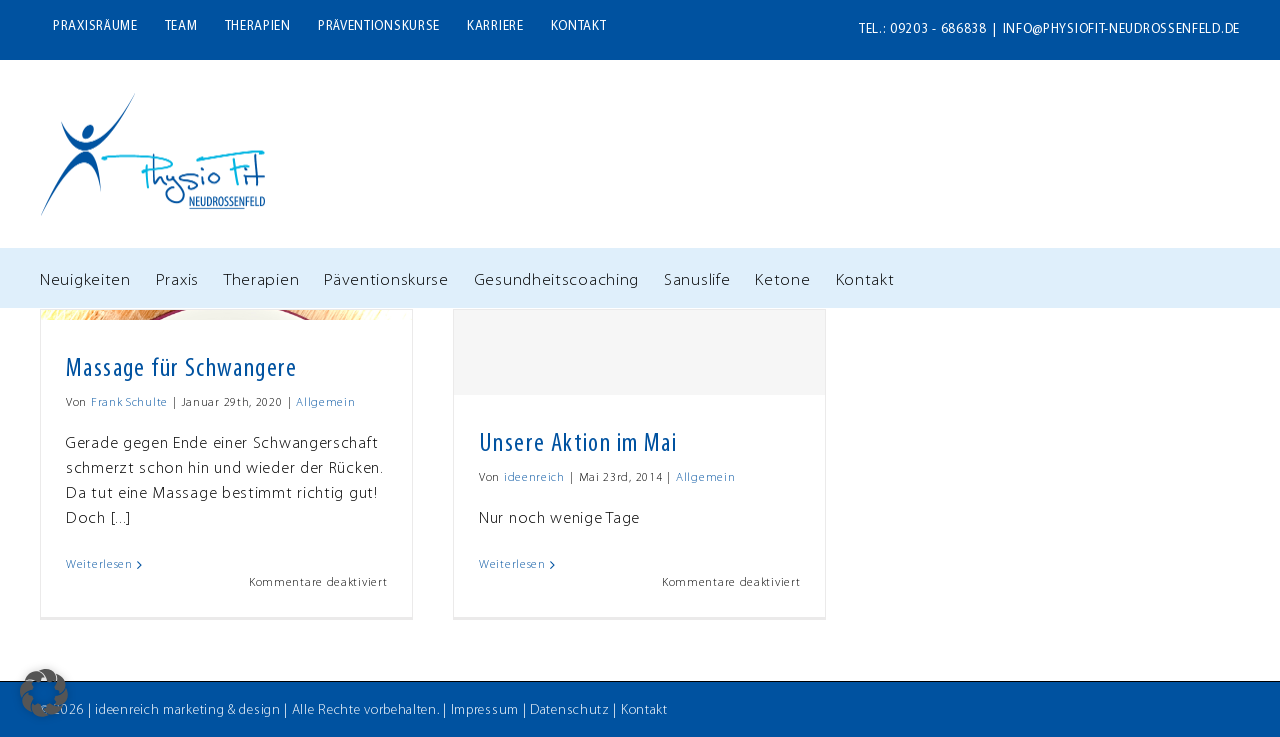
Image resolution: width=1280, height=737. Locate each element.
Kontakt (644, 710)
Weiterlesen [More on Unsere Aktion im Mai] (512, 565)
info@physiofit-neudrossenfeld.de (1121, 29)
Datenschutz (570, 710)
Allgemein (325, 403)
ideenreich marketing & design (187, 710)
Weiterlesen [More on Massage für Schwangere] (99, 565)
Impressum (485, 710)
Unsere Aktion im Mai (578, 444)
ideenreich (534, 478)
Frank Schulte (129, 403)
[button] (44, 693)
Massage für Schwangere (182, 369)
